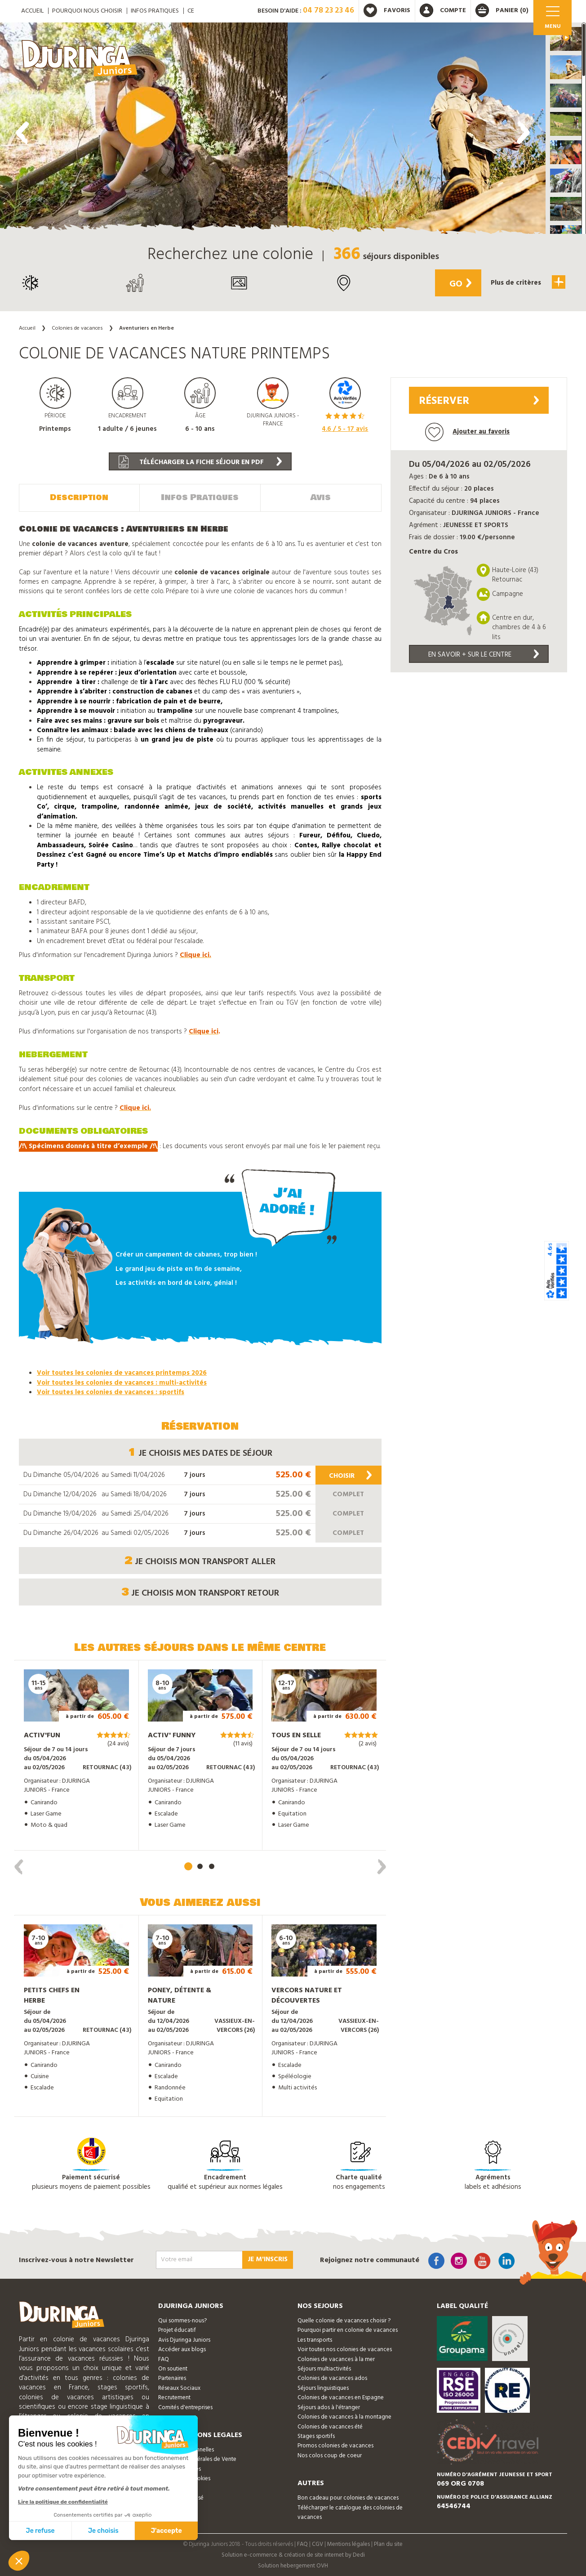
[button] (566, 39)
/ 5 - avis (345, 429)
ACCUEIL (32, 11)
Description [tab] (79, 497)
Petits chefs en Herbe (52, 1995)
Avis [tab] (321, 497)
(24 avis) (118, 1743)
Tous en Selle (296, 1734)
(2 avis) (368, 1743)
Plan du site (388, 2544)
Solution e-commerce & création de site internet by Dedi (293, 2554)
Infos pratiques (155, 11)
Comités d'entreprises (185, 2406)
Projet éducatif (177, 2329)
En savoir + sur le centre (483, 654)
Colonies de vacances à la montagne (344, 2416)
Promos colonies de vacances (335, 2445)
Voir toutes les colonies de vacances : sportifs (110, 1391)
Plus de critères (526, 282)
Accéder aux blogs (182, 2348)
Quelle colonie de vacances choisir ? (344, 2320)
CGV (317, 2544)
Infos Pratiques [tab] (200, 497)
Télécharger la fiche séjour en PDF (200, 462)
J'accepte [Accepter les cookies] (166, 2531)
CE (190, 11)
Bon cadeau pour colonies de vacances (348, 2497)
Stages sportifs (316, 2435)
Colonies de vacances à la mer (336, 2358)
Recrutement (174, 2397)
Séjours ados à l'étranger (328, 2406)
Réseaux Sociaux (179, 2387)
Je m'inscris (268, 2258)
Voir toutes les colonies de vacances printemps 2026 (122, 1372)
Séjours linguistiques (323, 2387)
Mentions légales (348, 2544)
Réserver (479, 401)
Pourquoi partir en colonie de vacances (347, 2329)
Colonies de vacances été (330, 2426)
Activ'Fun (42, 1734)
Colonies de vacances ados (332, 2378)
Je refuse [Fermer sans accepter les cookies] (40, 2531)
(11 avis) (243, 1743)
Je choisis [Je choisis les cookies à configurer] (103, 2531)
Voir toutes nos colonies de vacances (344, 2348)
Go (458, 284)
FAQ (163, 2358)
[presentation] (22, 132)
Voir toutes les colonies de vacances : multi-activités (122, 1382)
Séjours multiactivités (324, 2368)
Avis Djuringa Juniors (184, 2339)
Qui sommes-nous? (182, 2320)
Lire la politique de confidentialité (63, 2502)
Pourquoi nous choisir (87, 11)
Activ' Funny (171, 1734)
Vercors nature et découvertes (306, 1995)
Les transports (314, 2339)
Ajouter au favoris (467, 432)
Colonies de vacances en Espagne (340, 2397)
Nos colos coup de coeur (329, 2455)
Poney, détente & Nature (179, 1995)
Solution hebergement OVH (293, 2565)
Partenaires (172, 2378)
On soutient (172, 2368)
